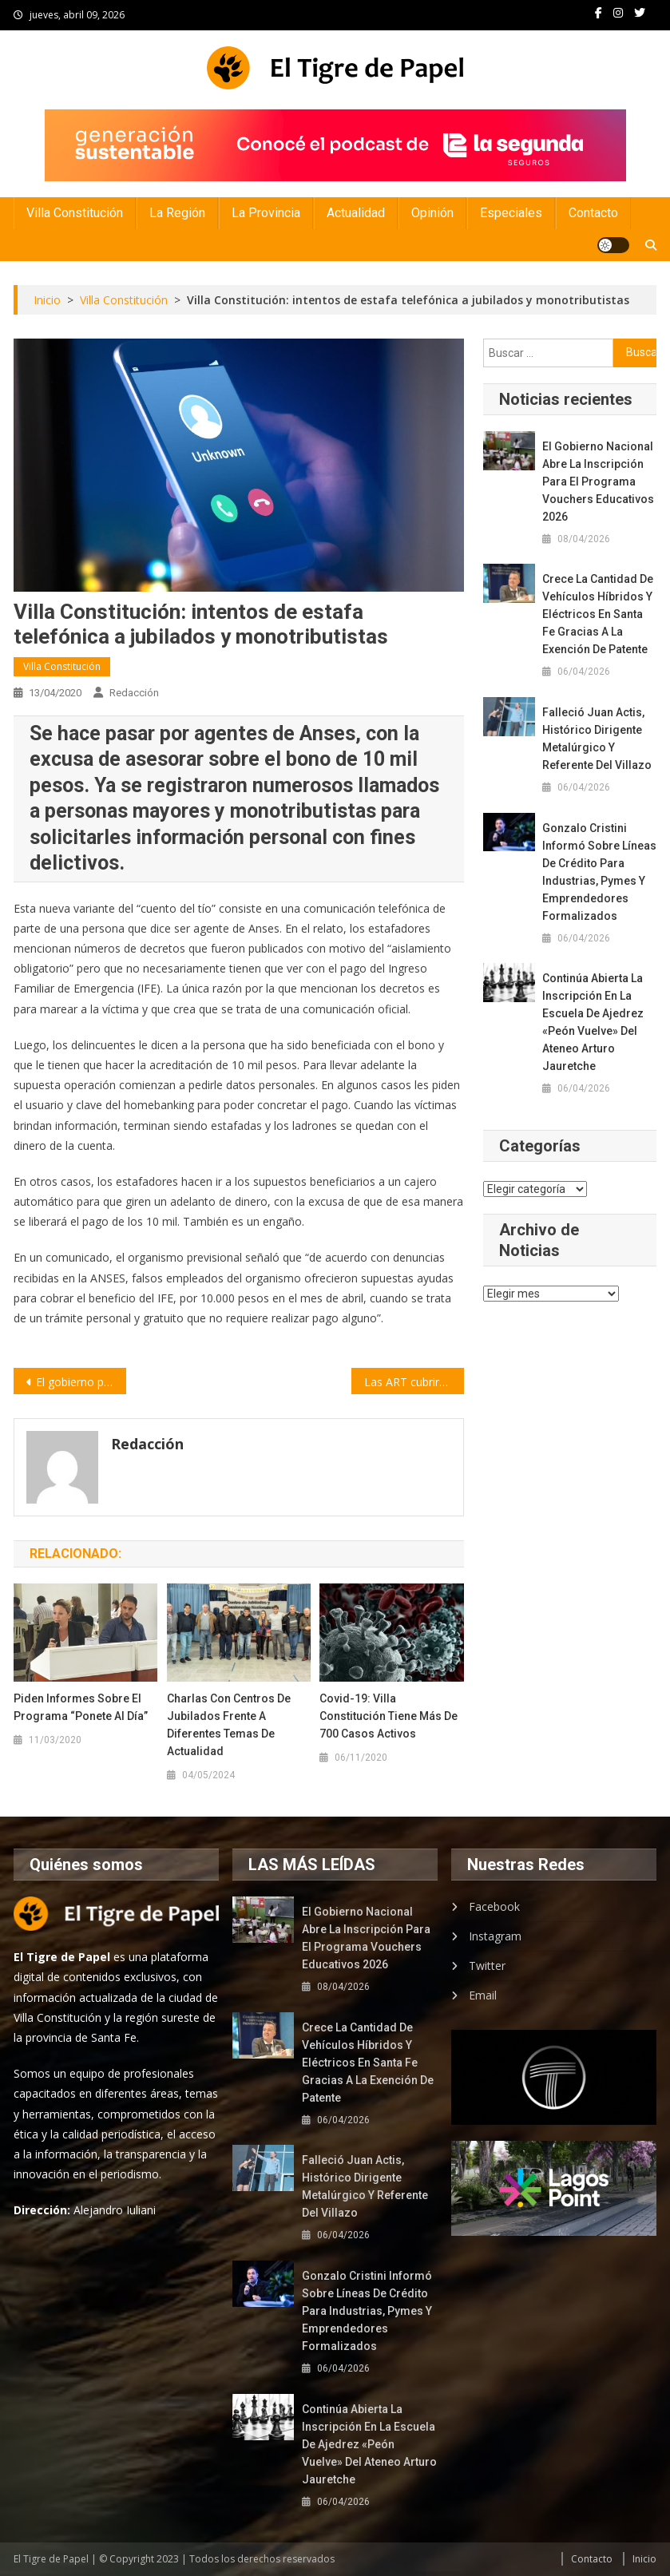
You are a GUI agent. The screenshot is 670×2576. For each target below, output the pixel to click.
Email (483, 1995)
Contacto (593, 212)
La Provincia (266, 212)
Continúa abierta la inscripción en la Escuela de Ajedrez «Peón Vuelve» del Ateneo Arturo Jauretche (593, 1022)
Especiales (511, 212)
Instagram (495, 1936)
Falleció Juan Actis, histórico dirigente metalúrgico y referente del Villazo (597, 738)
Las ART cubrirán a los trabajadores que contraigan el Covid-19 (414, 1381)
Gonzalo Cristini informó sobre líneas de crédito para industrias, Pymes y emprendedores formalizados (599, 872)
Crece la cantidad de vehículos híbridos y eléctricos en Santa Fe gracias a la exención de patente (597, 614)
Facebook (494, 1906)
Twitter (487, 1965)
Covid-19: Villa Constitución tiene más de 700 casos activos (388, 1716)
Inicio (644, 2559)
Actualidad (356, 212)
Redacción (134, 693)
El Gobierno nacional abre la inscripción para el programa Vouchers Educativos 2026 (598, 481)
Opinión (432, 212)
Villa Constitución (74, 212)
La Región (177, 212)
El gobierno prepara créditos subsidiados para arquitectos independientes (81, 1381)
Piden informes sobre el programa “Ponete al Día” (81, 1707)
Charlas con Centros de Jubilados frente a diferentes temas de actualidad (229, 1725)
